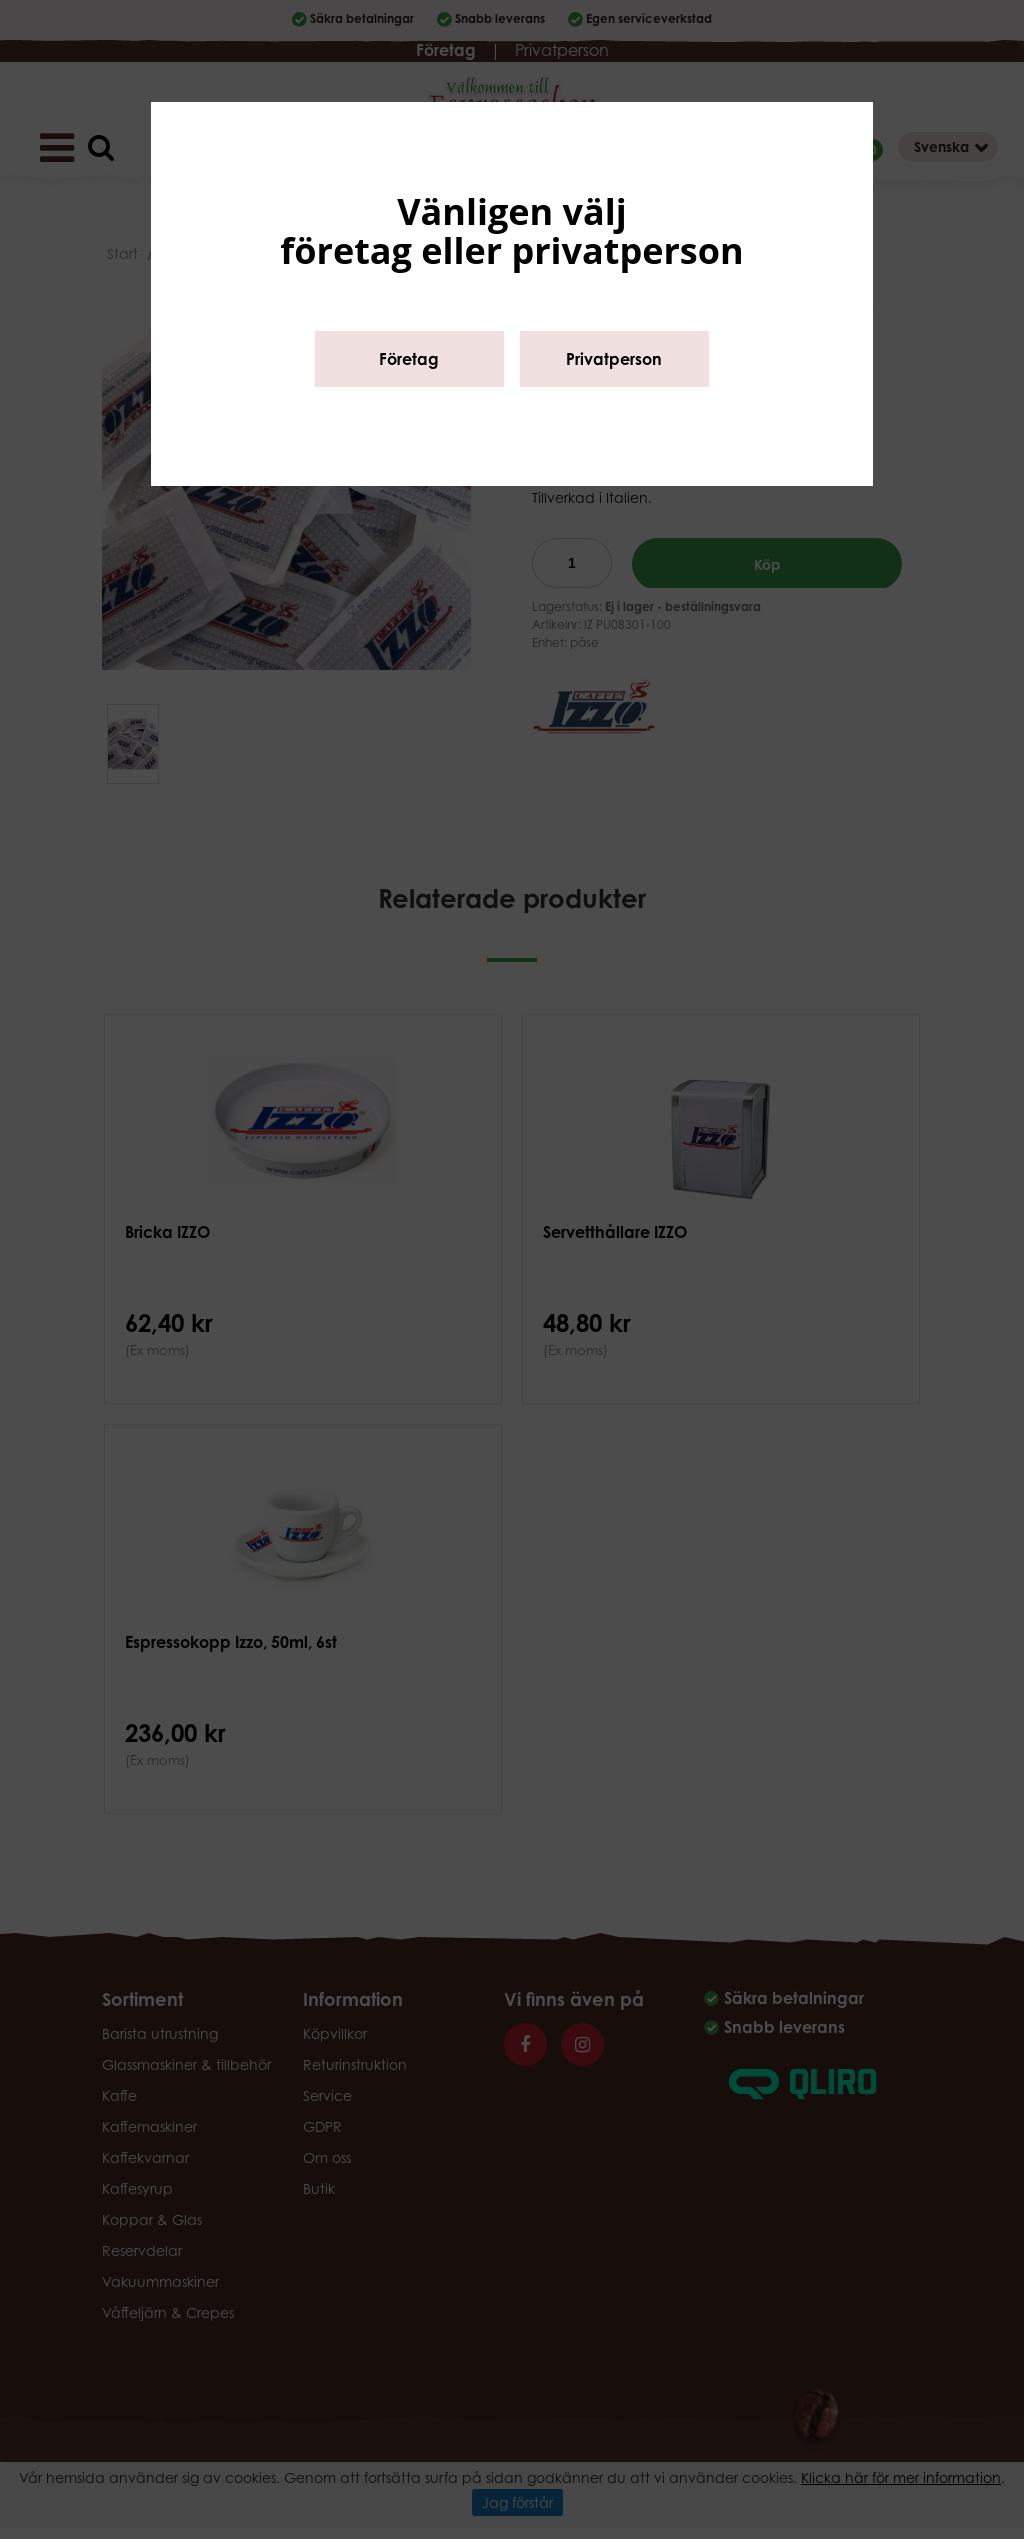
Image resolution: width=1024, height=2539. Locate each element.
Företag (409, 359)
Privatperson (614, 359)
